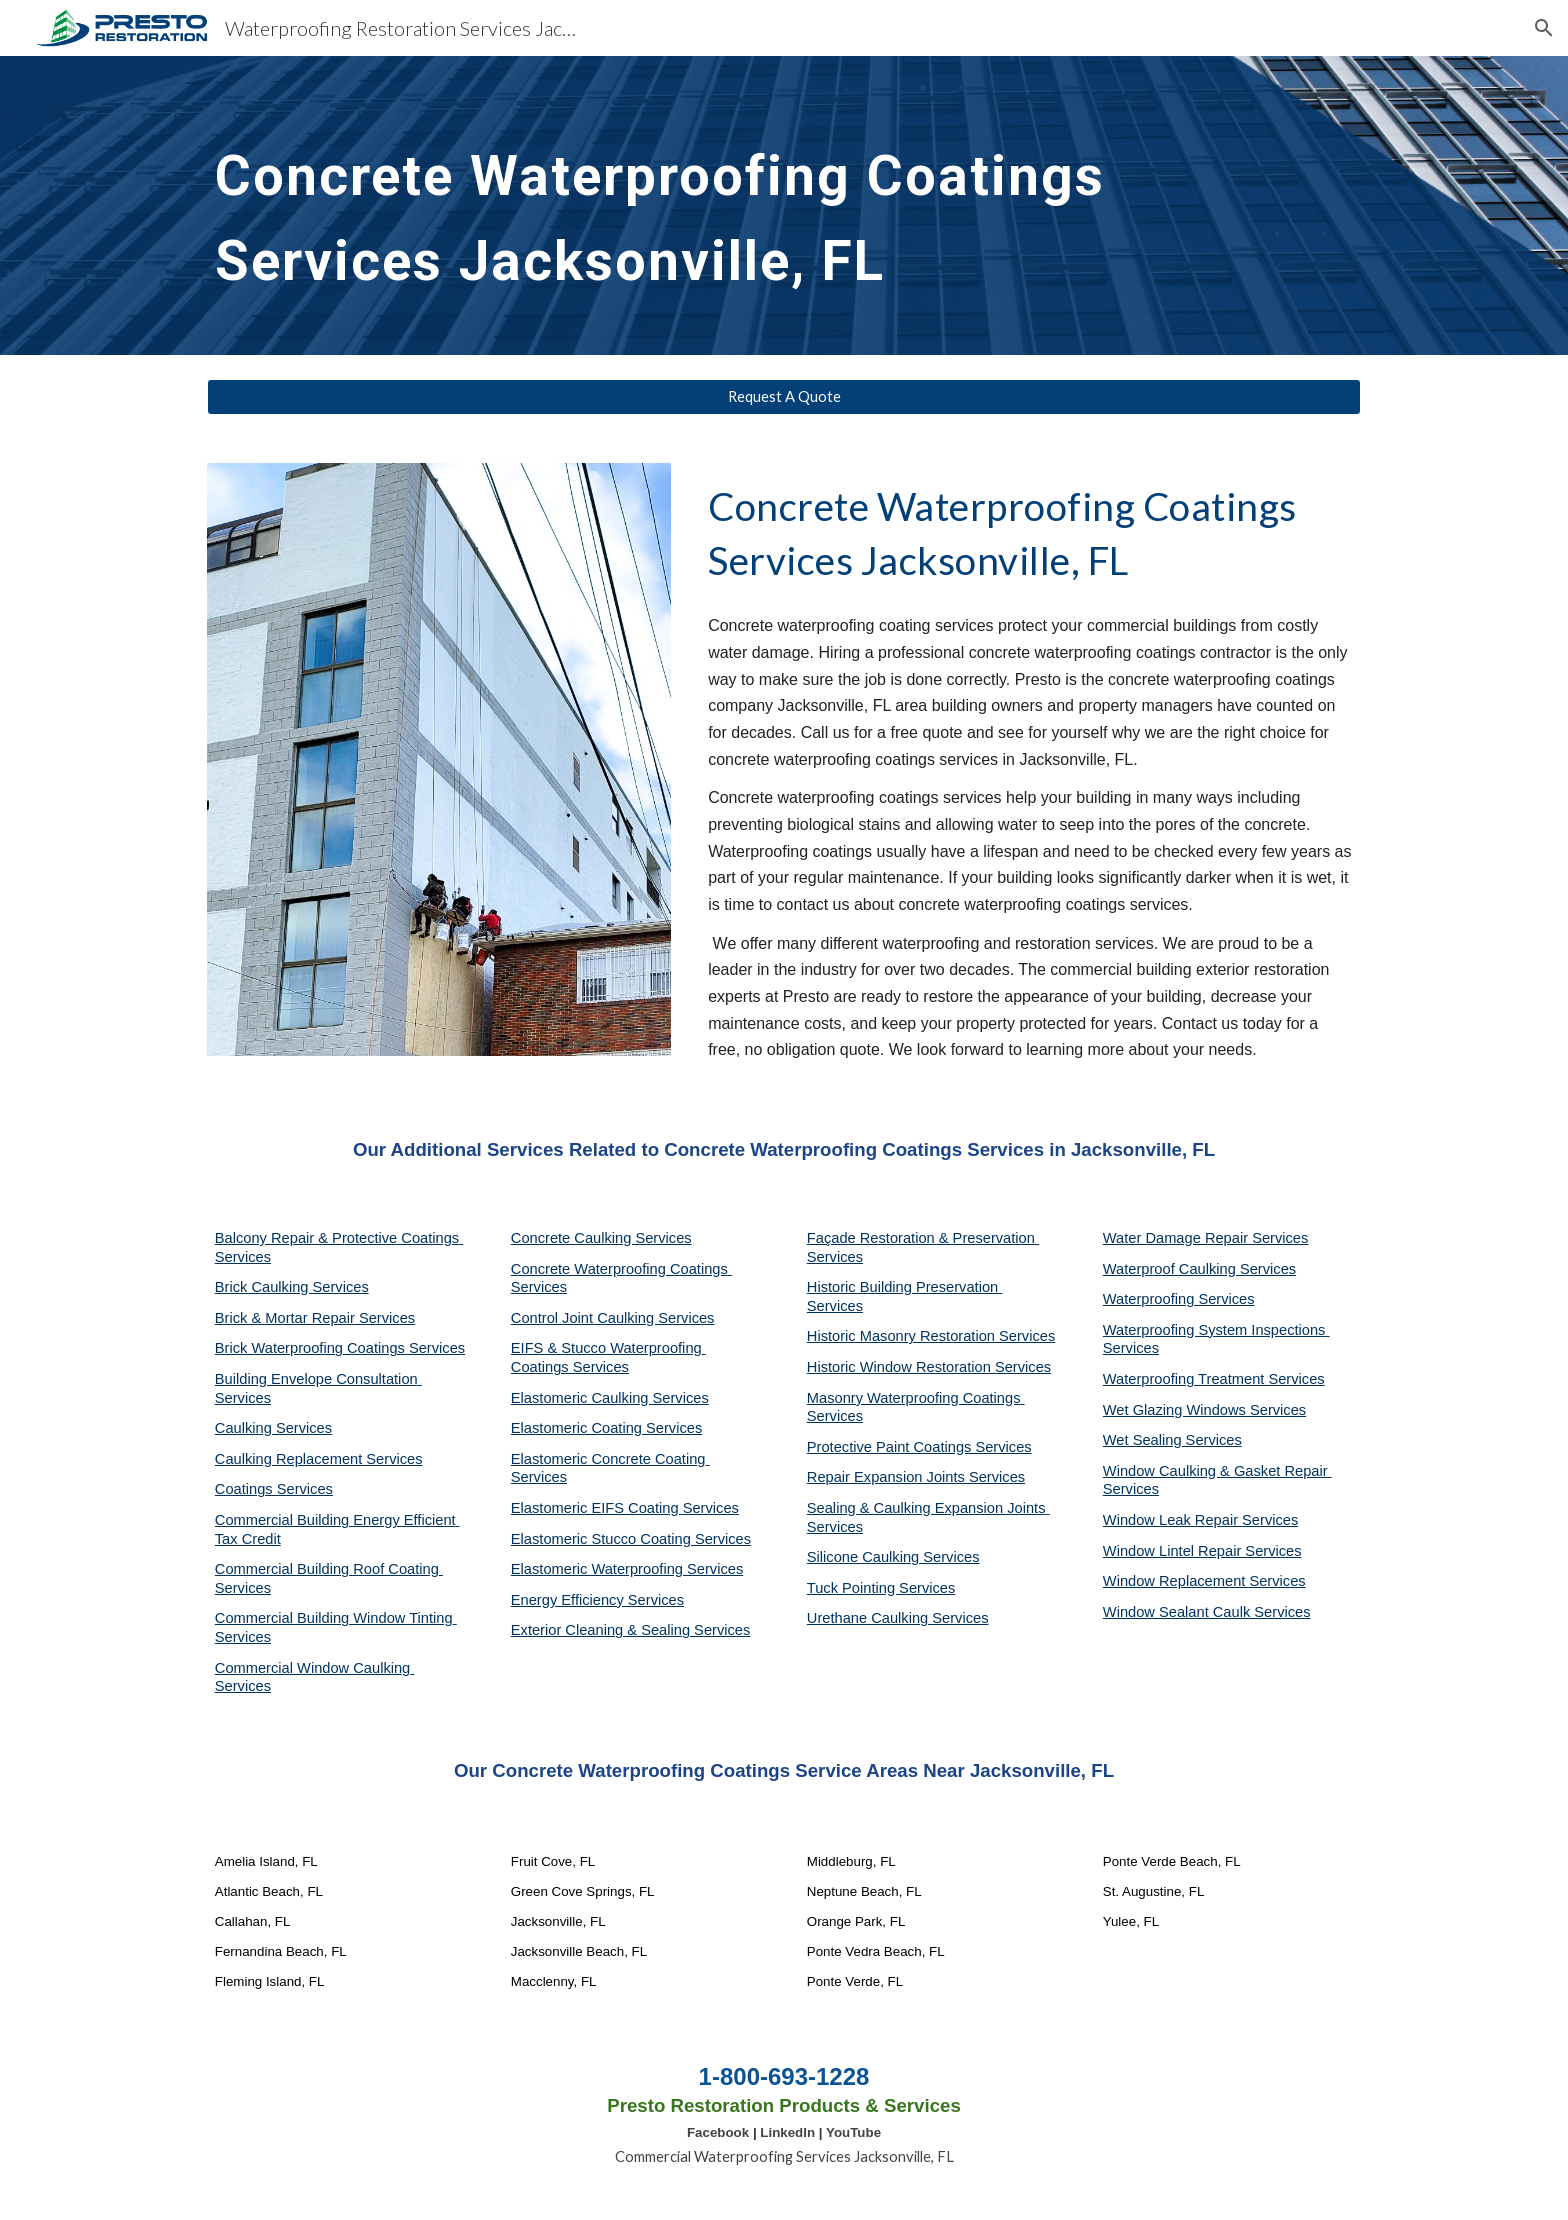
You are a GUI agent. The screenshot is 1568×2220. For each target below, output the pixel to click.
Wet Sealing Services (1172, 1440)
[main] (735, 205)
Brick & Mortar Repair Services (315, 1318)
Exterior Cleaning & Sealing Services (631, 1630)
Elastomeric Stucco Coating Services (631, 1539)
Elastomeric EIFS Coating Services (625, 1508)
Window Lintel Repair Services (1202, 1551)
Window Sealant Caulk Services (1207, 1612)
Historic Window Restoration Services (929, 1367)
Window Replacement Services (1204, 1581)
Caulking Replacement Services (319, 1459)
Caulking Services (273, 1428)
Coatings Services (274, 1489)
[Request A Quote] (784, 397)
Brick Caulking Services (292, 1287)
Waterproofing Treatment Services (1214, 1379)
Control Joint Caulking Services (613, 1318)
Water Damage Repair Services (1206, 1238)
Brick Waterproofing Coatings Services (340, 1348)
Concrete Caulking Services (601, 1238)
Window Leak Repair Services (1201, 1520)
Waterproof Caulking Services (1199, 1269)
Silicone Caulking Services (893, 1557)
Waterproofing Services (1179, 1299)
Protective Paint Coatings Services (919, 1447)
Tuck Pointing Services (881, 1588)
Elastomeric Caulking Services (610, 1398)
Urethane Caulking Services (898, 1618)
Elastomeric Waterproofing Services (627, 1569)
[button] (1544, 28)
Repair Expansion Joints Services (916, 1477)
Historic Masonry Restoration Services (931, 1336)
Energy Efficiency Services (597, 1600)
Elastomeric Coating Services (606, 1428)
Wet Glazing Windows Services (1204, 1410)
